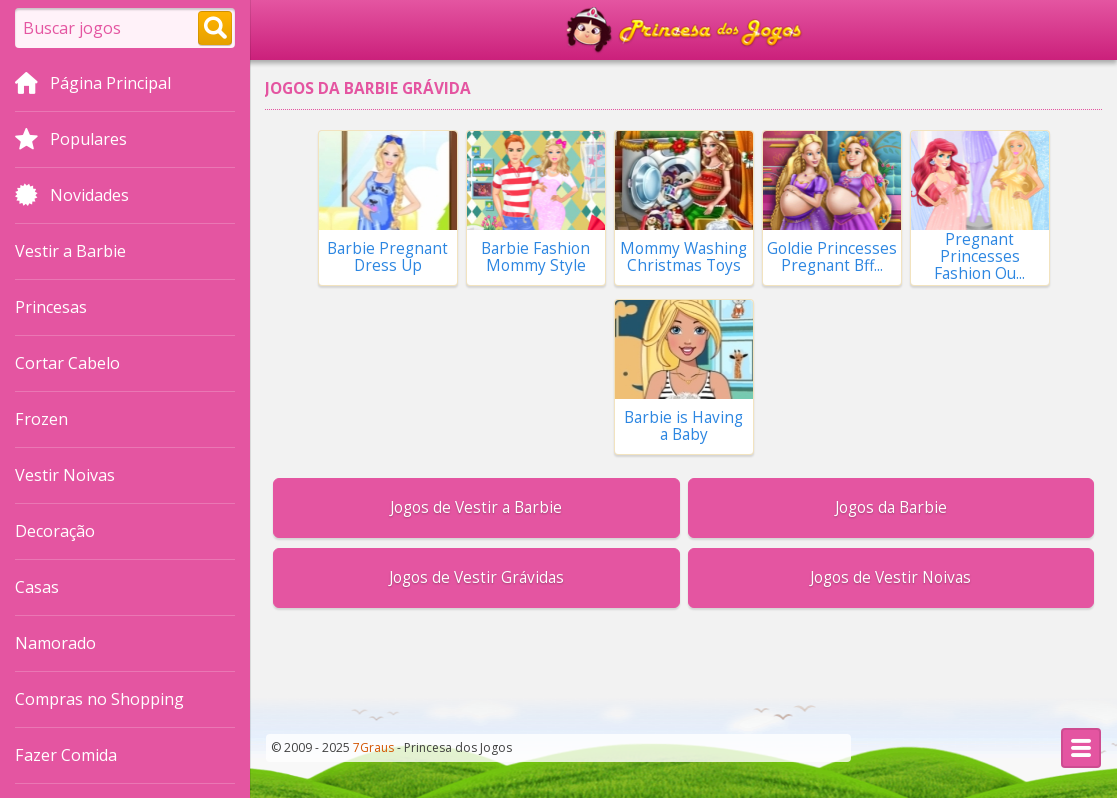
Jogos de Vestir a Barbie (476, 507)
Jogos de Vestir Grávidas (476, 577)
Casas (37, 587)
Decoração (55, 531)
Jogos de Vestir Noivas (890, 577)
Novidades (72, 197)
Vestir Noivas (65, 475)
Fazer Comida (66, 755)
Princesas (51, 307)
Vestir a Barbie (70, 251)
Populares (71, 141)
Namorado (55, 643)
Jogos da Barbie (891, 507)
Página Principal (93, 85)
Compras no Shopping (99, 699)
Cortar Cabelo (67, 363)
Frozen (41, 419)
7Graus (373, 747)
